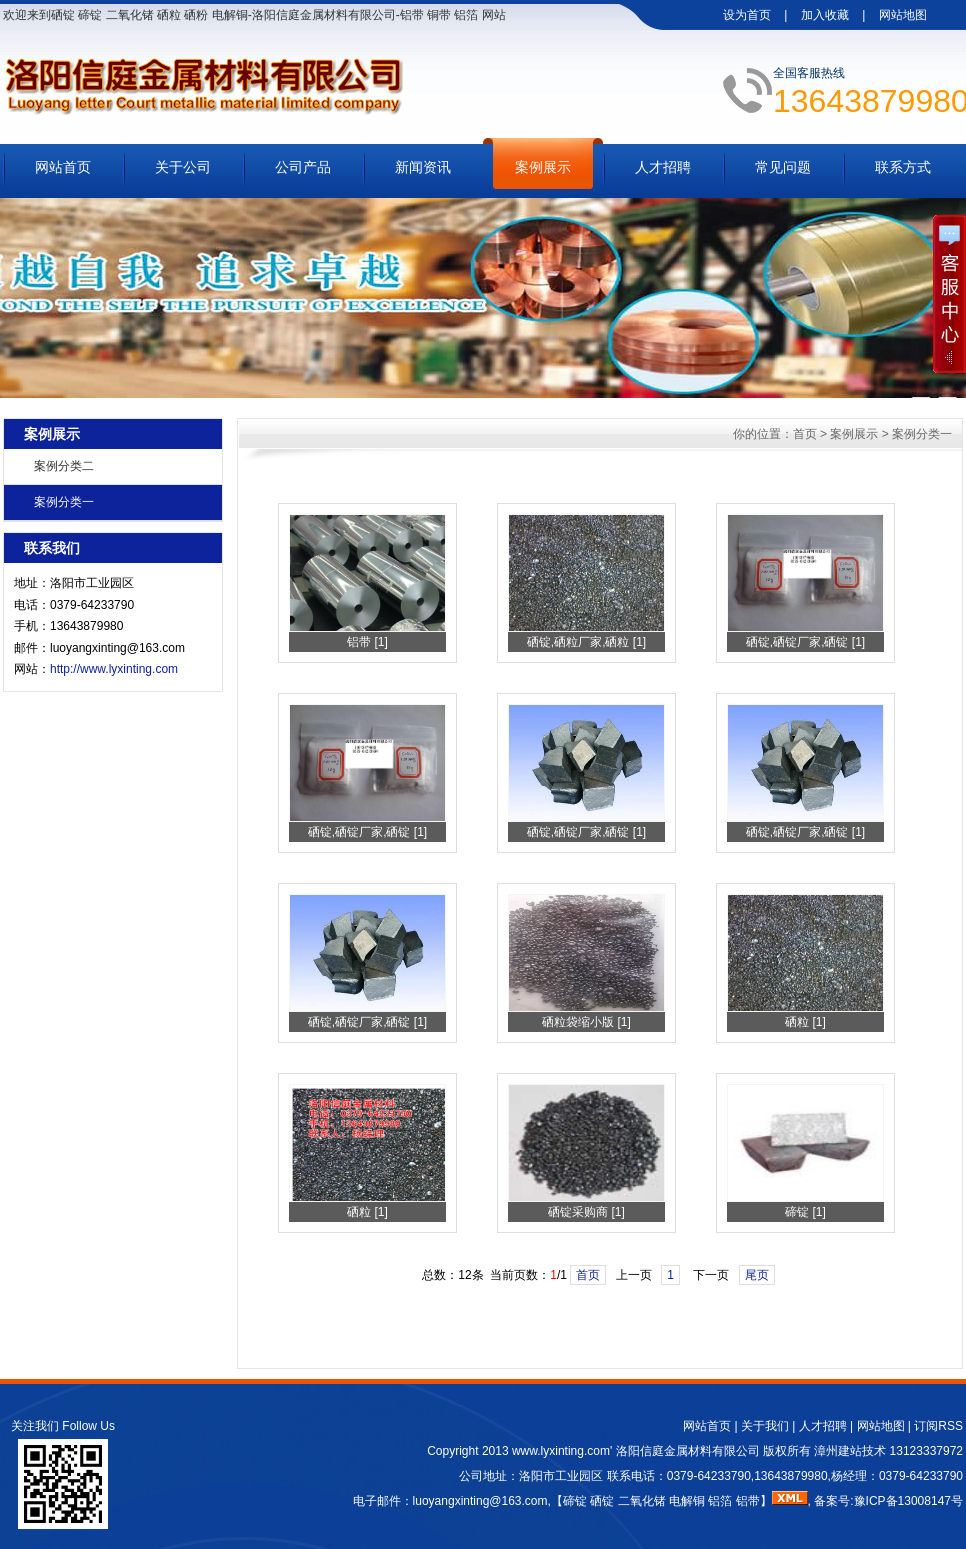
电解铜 (687, 1501)
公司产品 (303, 167)
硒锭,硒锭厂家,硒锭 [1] (805, 642)
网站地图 (903, 15)
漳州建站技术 (850, 1451)
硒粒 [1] (805, 1022)
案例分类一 (64, 502)
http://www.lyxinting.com (114, 669)
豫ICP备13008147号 (908, 1501)
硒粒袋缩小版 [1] (586, 1022)
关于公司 (183, 167)
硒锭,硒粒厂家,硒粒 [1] (586, 642)
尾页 (757, 1275)
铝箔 (720, 1501)
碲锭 (575, 1501)
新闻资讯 (423, 167)
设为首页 (747, 15)
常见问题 (783, 167)
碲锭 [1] (805, 1212)
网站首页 (63, 167)
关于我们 (765, 1426)
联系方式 (903, 167)
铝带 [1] (367, 642)
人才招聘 (663, 167)
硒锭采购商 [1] (586, 1212)
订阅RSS (938, 1426)
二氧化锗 (642, 1501)
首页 (805, 434)
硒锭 (602, 1501)
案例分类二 (64, 466)
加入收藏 (825, 15)
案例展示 (543, 167)
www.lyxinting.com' (564, 1451)
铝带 (748, 1501)
